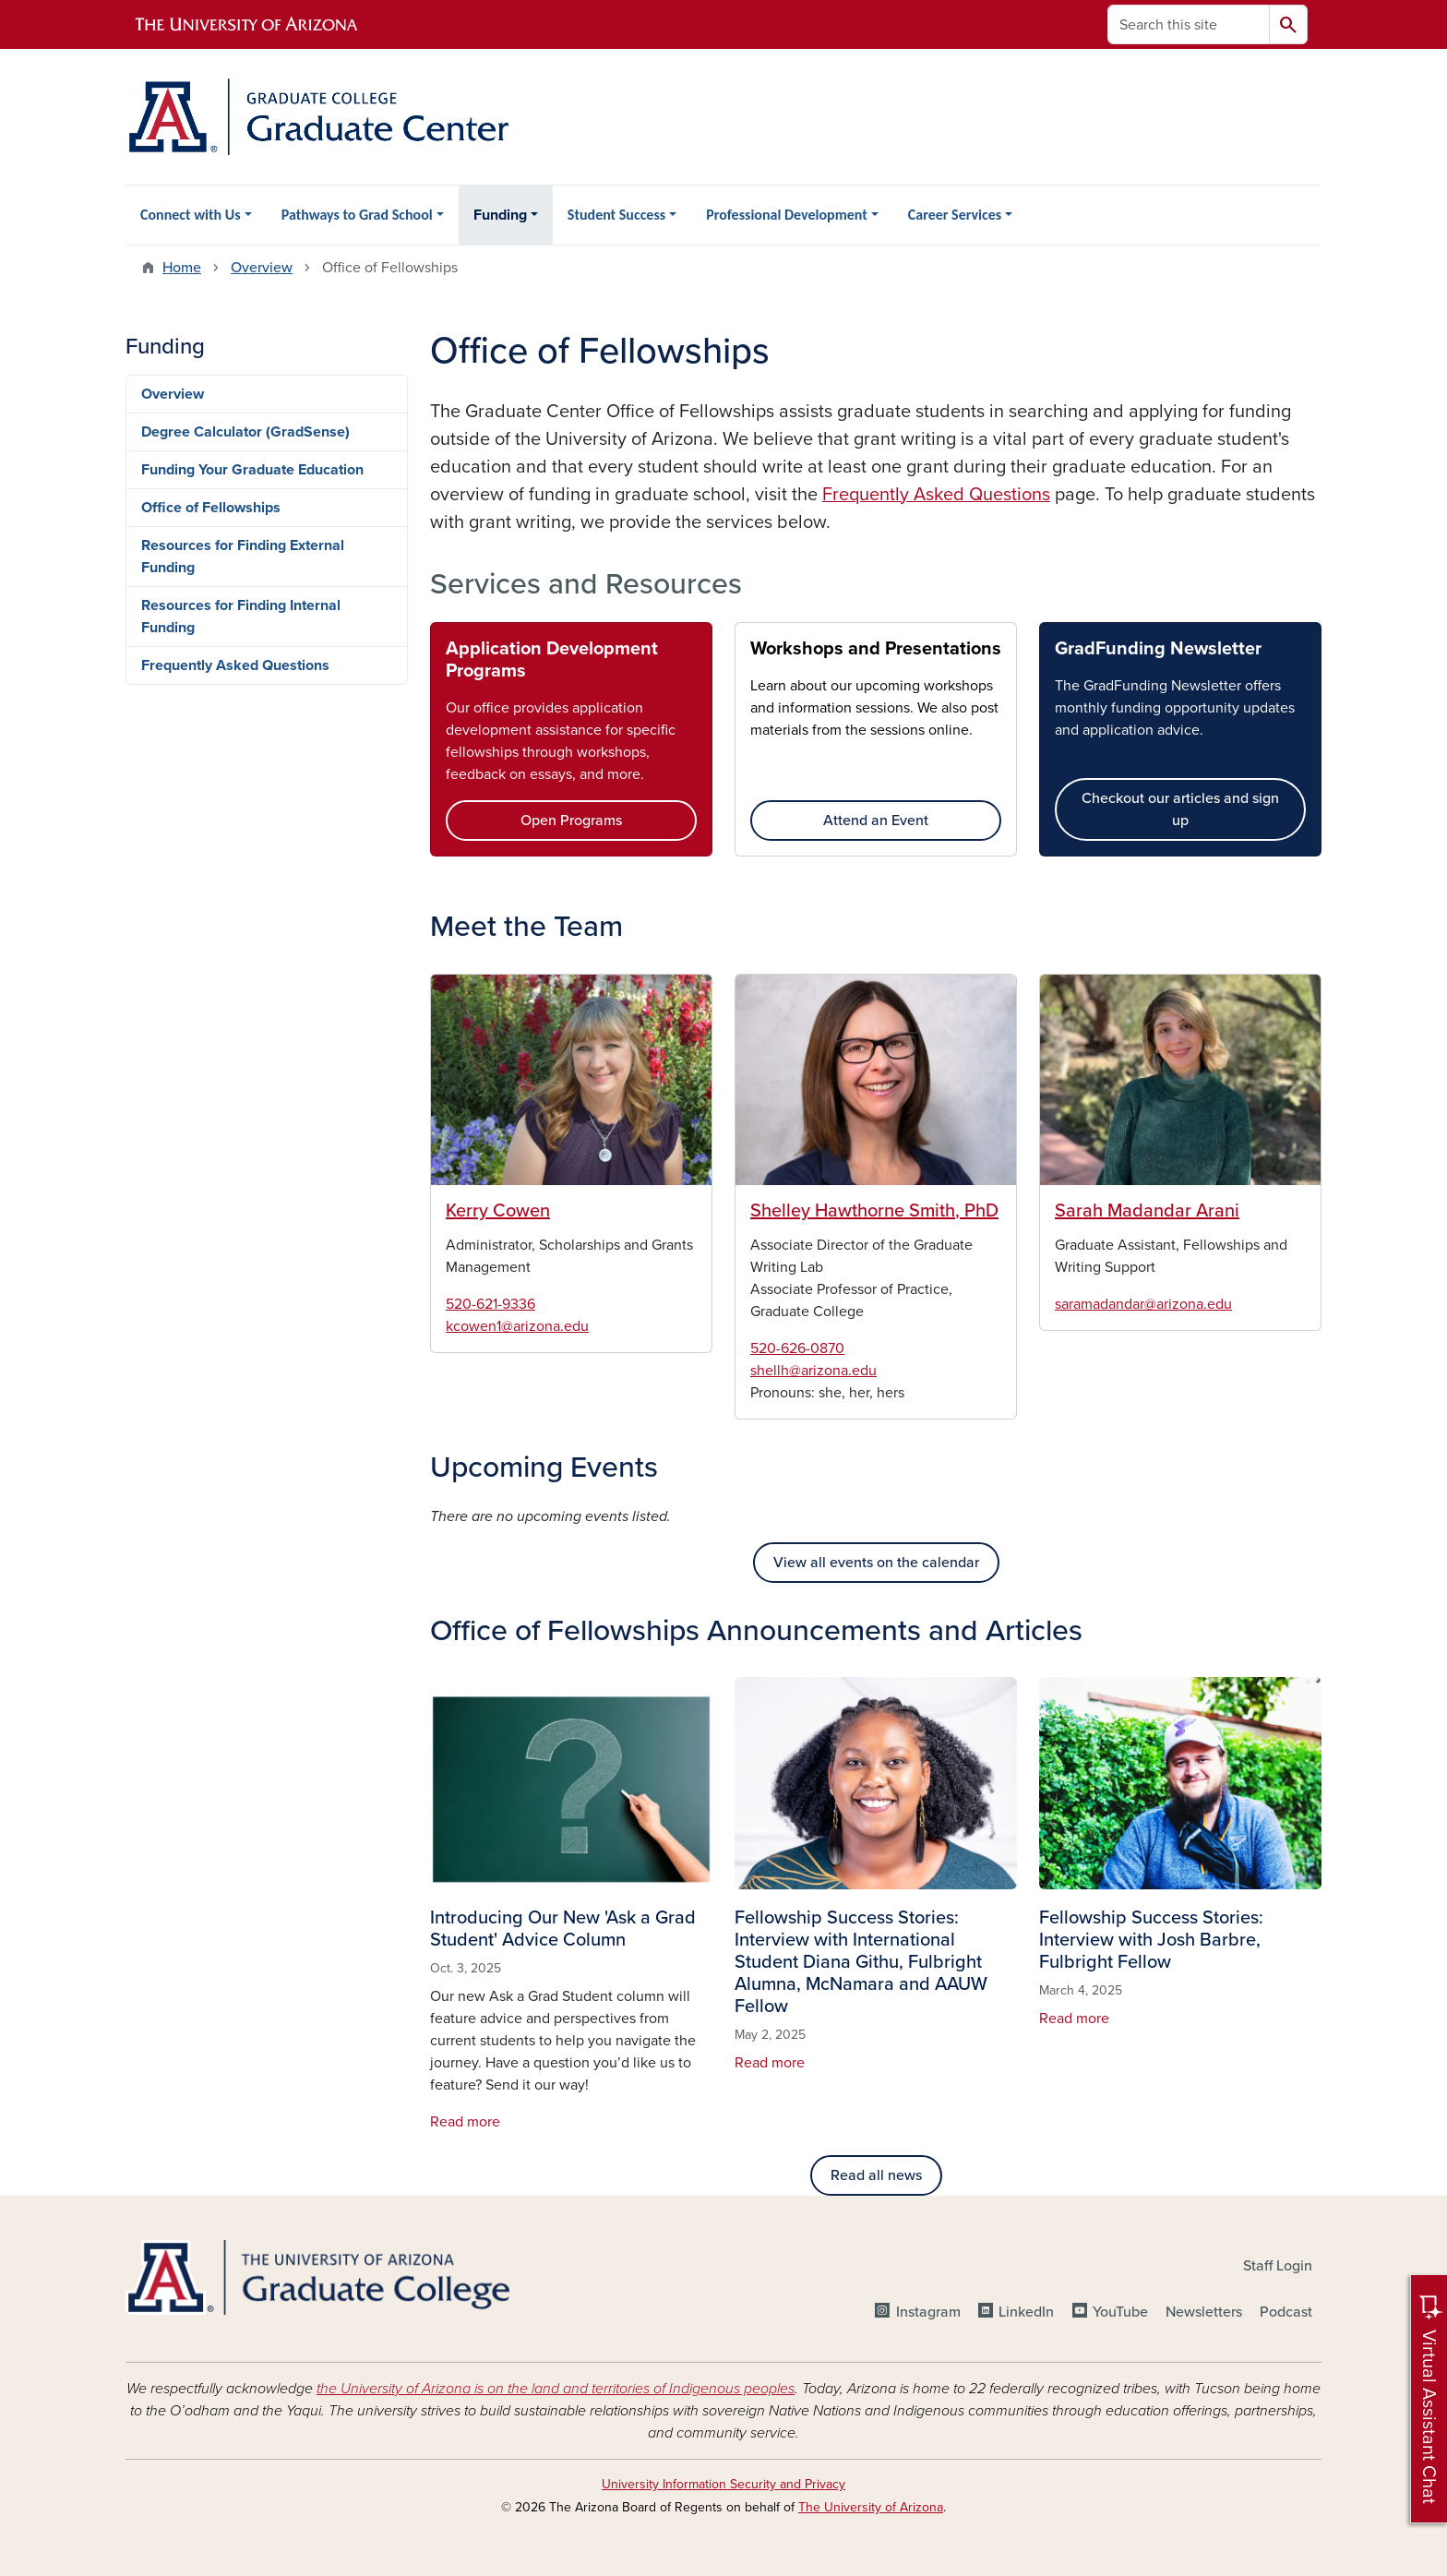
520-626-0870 (797, 1348)
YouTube (1120, 2312)
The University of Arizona (870, 2507)
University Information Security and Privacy (723, 2484)
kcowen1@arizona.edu (517, 1326)
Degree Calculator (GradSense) (245, 432)
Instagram (928, 2312)
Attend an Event (875, 820)
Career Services (954, 214)
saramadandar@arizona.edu (1143, 1304)
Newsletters (1204, 2312)
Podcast (1286, 2312)
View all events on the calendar (876, 1562)
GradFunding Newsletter (1158, 649)
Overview (262, 267)
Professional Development (786, 214)
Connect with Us (190, 214)
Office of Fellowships (211, 507)
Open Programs (571, 820)
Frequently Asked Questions (235, 665)
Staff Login (1277, 2266)
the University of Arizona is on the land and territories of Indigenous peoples (556, 2388)
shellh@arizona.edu (813, 1370)
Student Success (616, 214)
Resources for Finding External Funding (242, 556)
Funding (500, 215)
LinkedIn (1026, 2312)
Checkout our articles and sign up (1180, 809)
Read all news (876, 2175)
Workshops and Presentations (875, 649)
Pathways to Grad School (357, 214)
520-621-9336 (490, 1304)
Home (181, 267)
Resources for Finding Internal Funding (241, 616)
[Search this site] (1188, 24)
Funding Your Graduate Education (252, 470)
